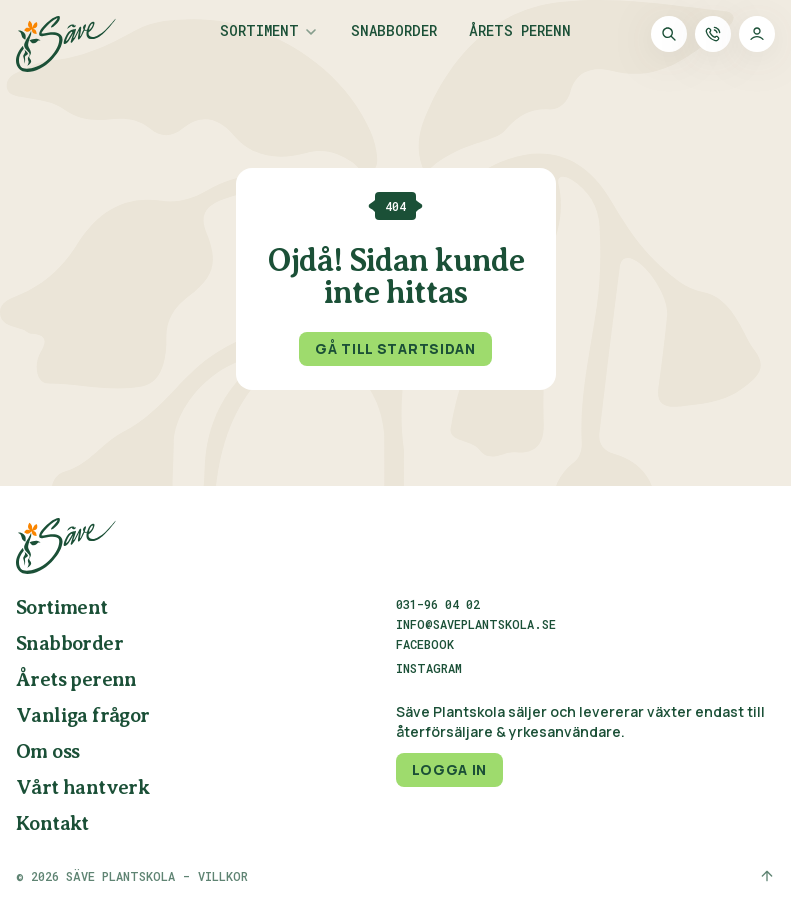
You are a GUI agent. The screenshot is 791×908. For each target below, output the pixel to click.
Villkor (223, 876)
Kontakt (52, 824)
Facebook (425, 645)
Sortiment (259, 32)
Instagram (429, 669)
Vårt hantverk (82, 788)
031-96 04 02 (438, 604)
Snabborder (394, 32)
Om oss (47, 752)
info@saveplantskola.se (476, 624)
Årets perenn (520, 32)
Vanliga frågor (83, 716)
